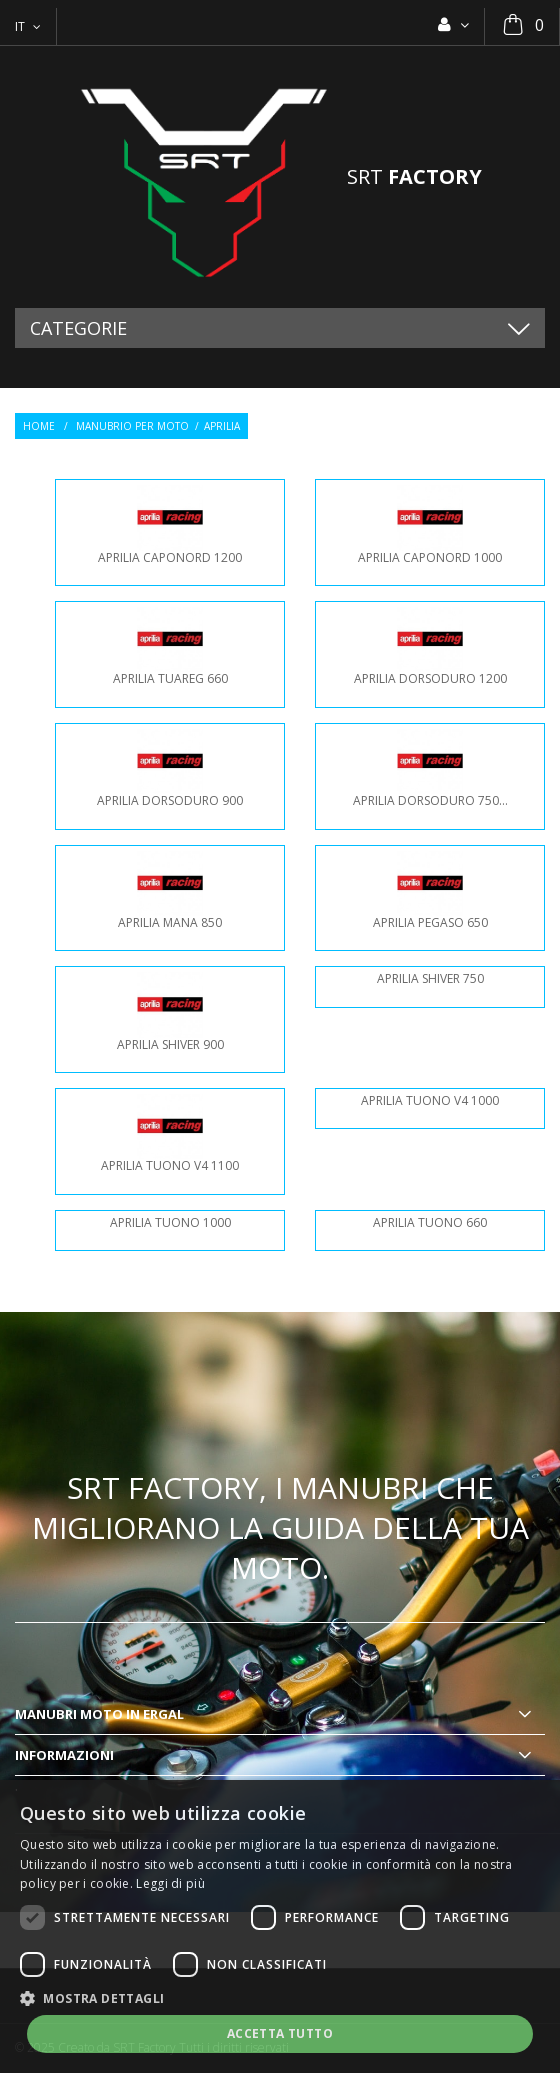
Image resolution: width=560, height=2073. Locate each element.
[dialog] (280, 1926)
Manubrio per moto (132, 426)
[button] (280, 1997)
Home (39, 426)
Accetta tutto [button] (280, 2033)
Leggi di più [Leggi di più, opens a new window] (170, 1883)
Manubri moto (69, 1714)
